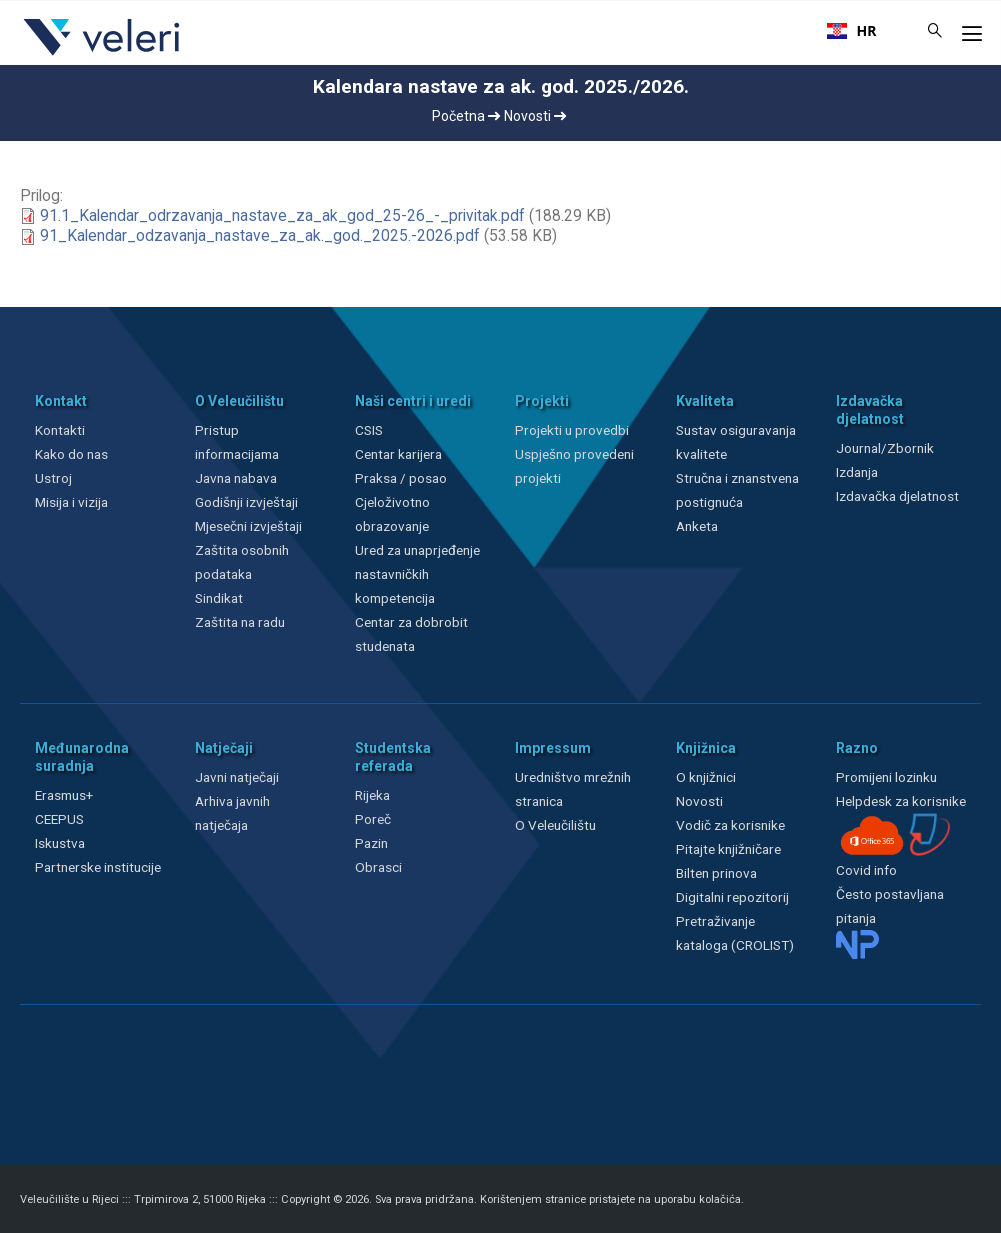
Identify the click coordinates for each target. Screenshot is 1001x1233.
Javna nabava (236, 478)
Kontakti (60, 430)
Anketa (697, 526)
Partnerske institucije (98, 867)
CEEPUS (59, 819)
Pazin (371, 843)
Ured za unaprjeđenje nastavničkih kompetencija (417, 574)
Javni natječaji (237, 777)
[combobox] (852, 31)
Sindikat (219, 598)
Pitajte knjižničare (728, 849)
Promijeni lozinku (886, 777)
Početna (466, 116)
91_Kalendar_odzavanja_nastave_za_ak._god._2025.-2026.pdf (260, 236)
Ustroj (53, 478)
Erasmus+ (64, 795)
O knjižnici (706, 777)
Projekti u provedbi (572, 430)
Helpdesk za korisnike (901, 801)
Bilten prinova (716, 873)
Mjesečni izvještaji (248, 526)
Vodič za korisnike (730, 825)
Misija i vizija (71, 502)
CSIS (369, 430)
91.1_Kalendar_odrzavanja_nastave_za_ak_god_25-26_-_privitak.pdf (282, 216)
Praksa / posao (402, 478)
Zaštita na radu (240, 622)
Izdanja (857, 472)
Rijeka (372, 795)
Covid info (866, 870)
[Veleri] (102, 55)
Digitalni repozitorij (732, 897)
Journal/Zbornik (885, 448)
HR (852, 31)
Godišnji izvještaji (246, 502)
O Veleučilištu (555, 825)
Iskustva (60, 843)
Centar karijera (398, 454)
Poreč (373, 819)
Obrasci (378, 867)
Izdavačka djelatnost (897, 496)
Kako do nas (71, 454)
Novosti (535, 116)
